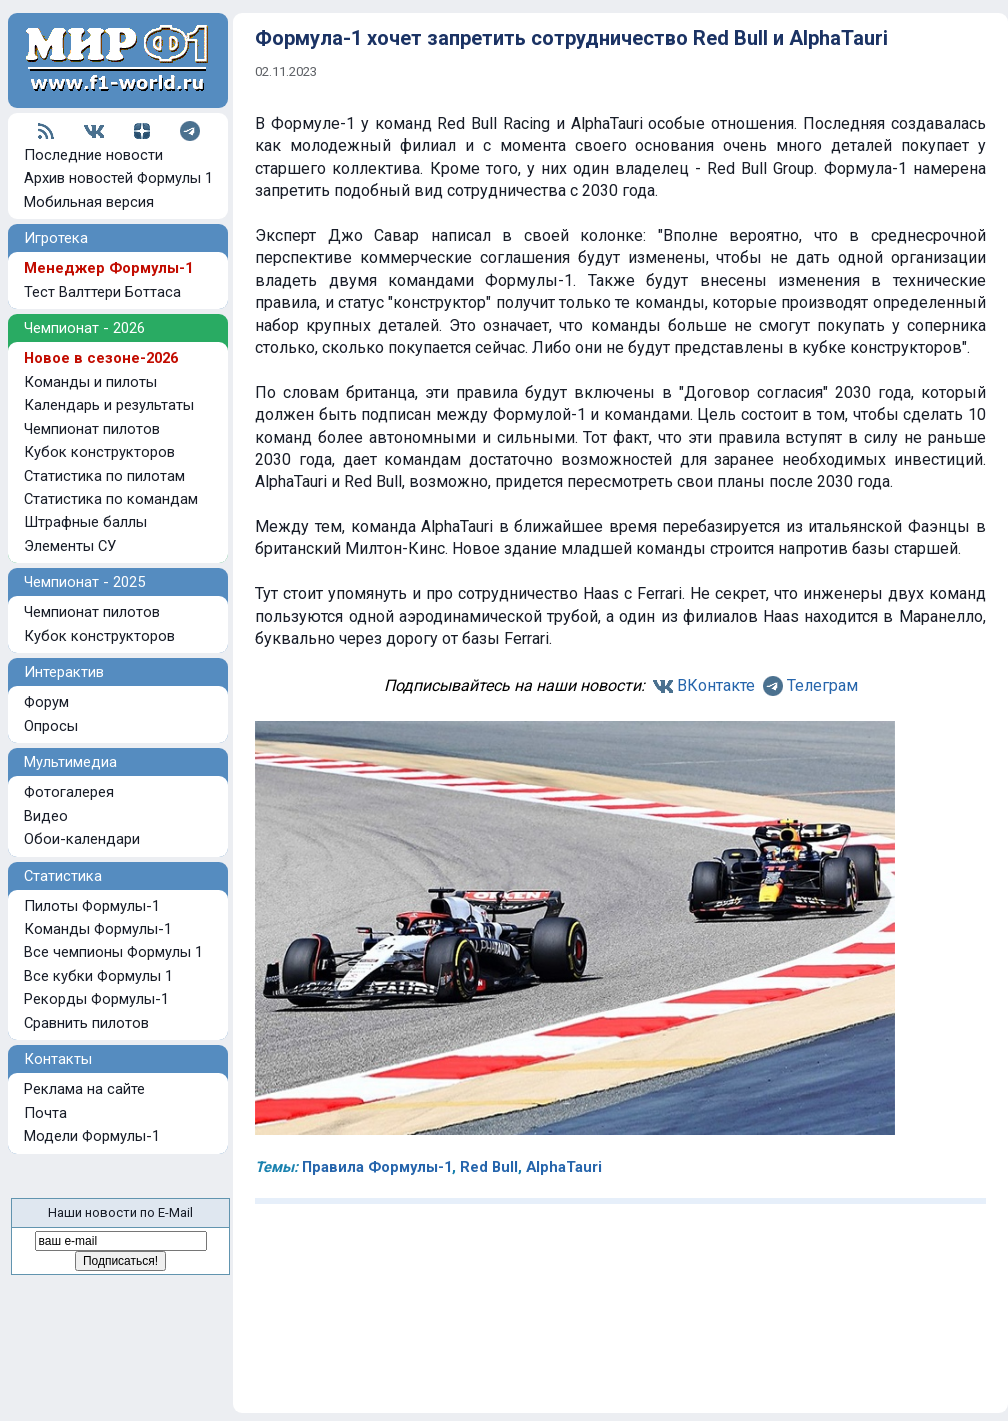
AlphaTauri (564, 1167)
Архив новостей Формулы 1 (118, 178)
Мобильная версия (89, 202)
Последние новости (93, 155)
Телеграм (822, 685)
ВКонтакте (716, 685)
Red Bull (489, 1167)
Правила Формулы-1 (377, 1167)
